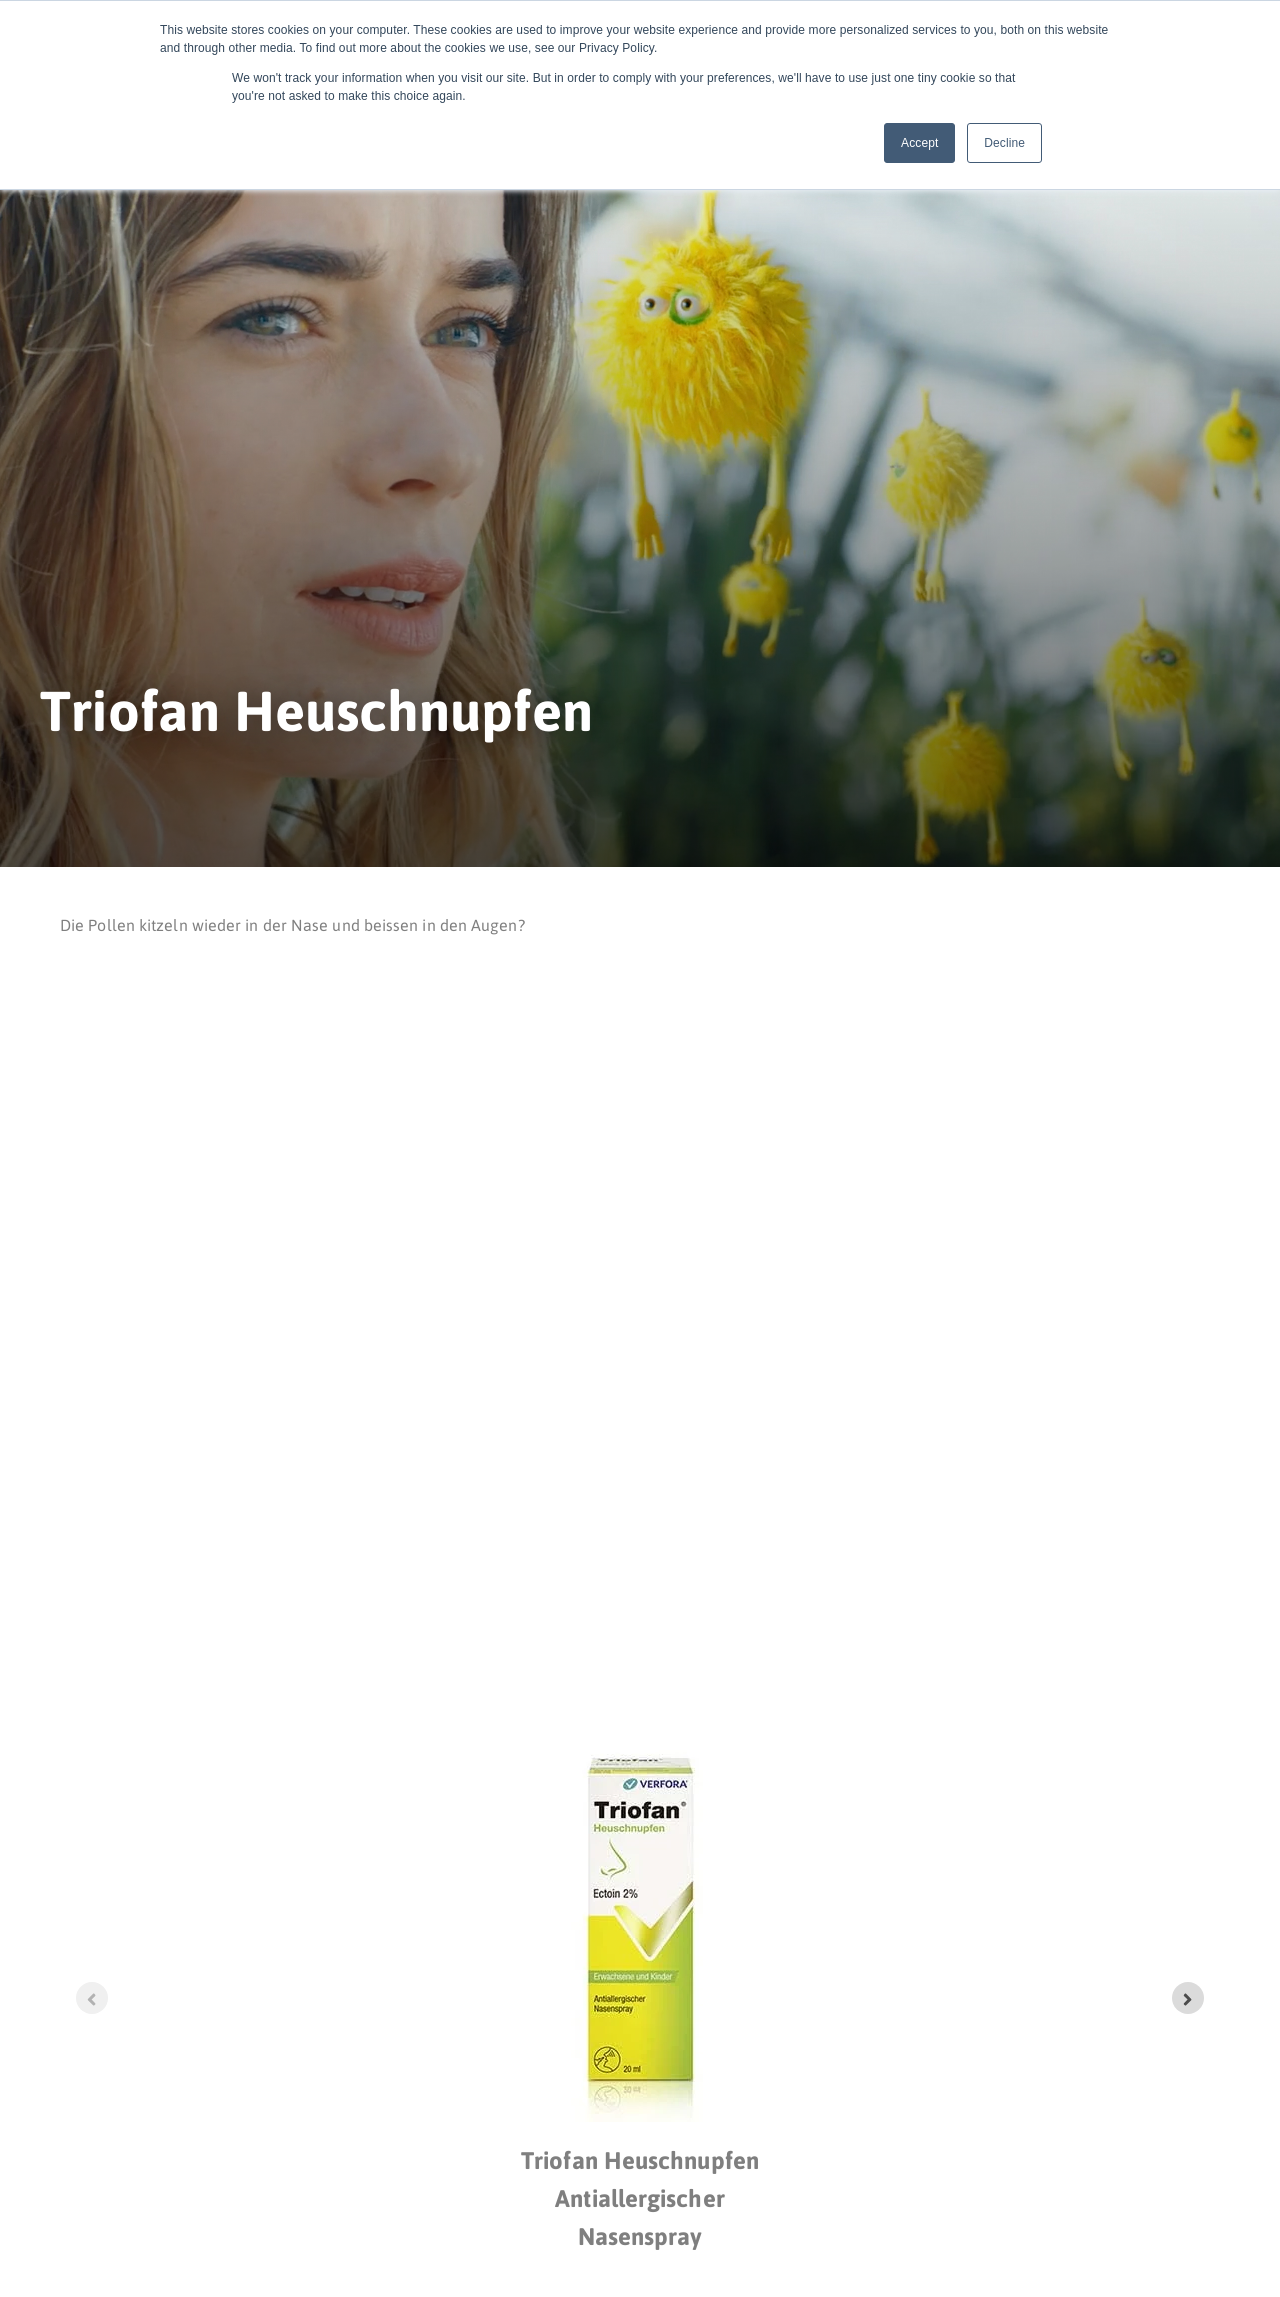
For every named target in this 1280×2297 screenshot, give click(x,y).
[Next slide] (1188, 1998)
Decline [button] (1004, 143)
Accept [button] (919, 143)
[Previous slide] (92, 1998)
